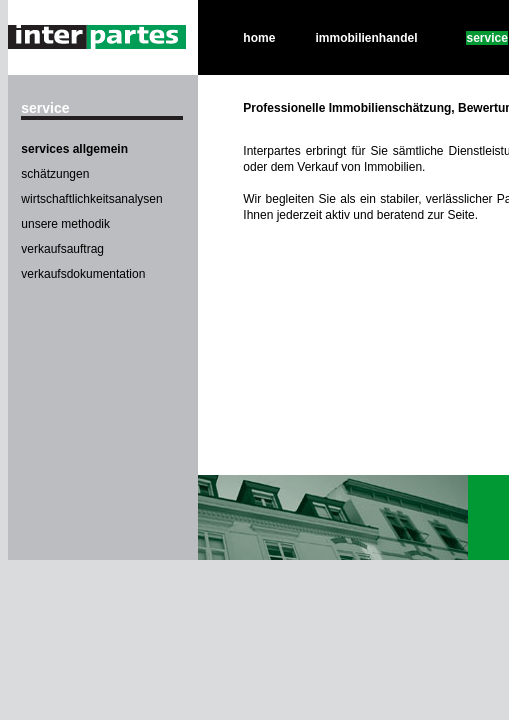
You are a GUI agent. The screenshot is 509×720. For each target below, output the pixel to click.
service (486, 38)
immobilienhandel (367, 38)
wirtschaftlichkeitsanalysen (91, 199)
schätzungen (55, 174)
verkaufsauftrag (62, 249)
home (259, 38)
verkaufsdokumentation (83, 274)
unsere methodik (65, 224)
